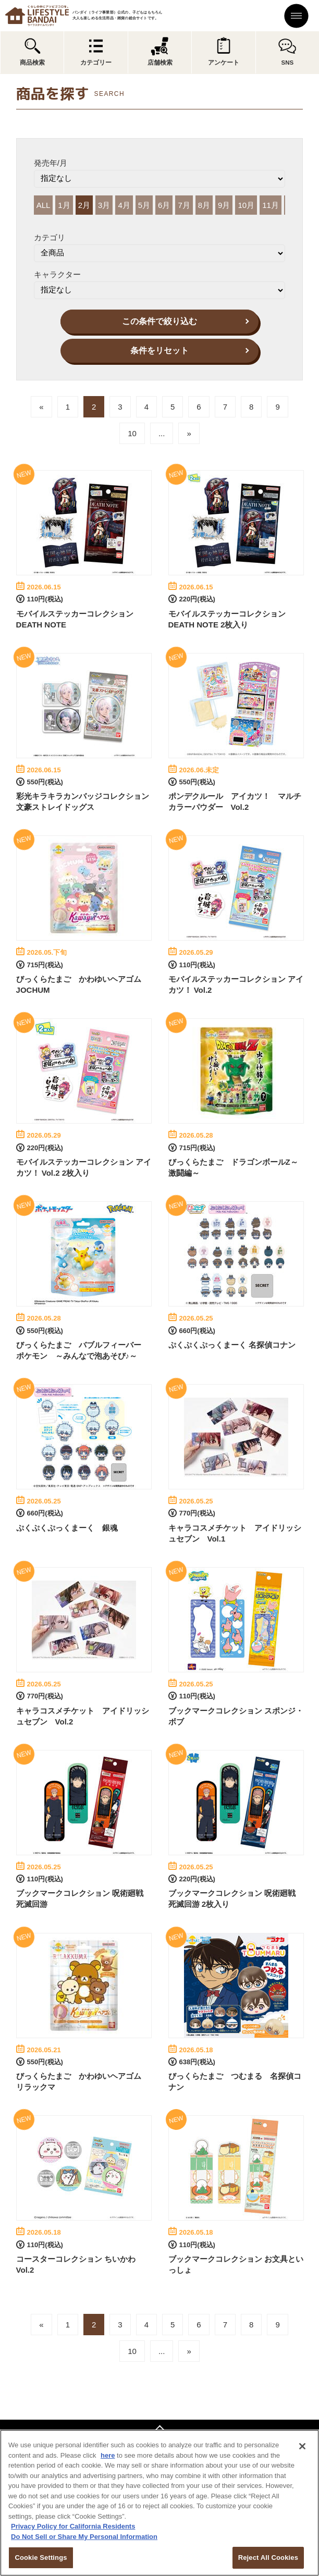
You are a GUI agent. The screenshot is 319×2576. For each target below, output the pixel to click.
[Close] (302, 2446)
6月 (164, 205)
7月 (184, 205)
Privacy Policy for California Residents (73, 2526)
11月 (270, 205)
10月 (246, 205)
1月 (64, 205)
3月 (104, 205)
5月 (144, 205)
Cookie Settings (41, 2557)
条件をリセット (159, 350)
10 (132, 433)
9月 (224, 205)
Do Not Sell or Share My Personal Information (84, 2537)
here (108, 2455)
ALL (43, 205)
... (161, 433)
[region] (159, 2503)
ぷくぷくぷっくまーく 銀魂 (67, 1527)
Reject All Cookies (268, 2557)
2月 (84, 205)
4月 (124, 205)
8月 (204, 205)
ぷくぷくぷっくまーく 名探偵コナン (232, 1344)
